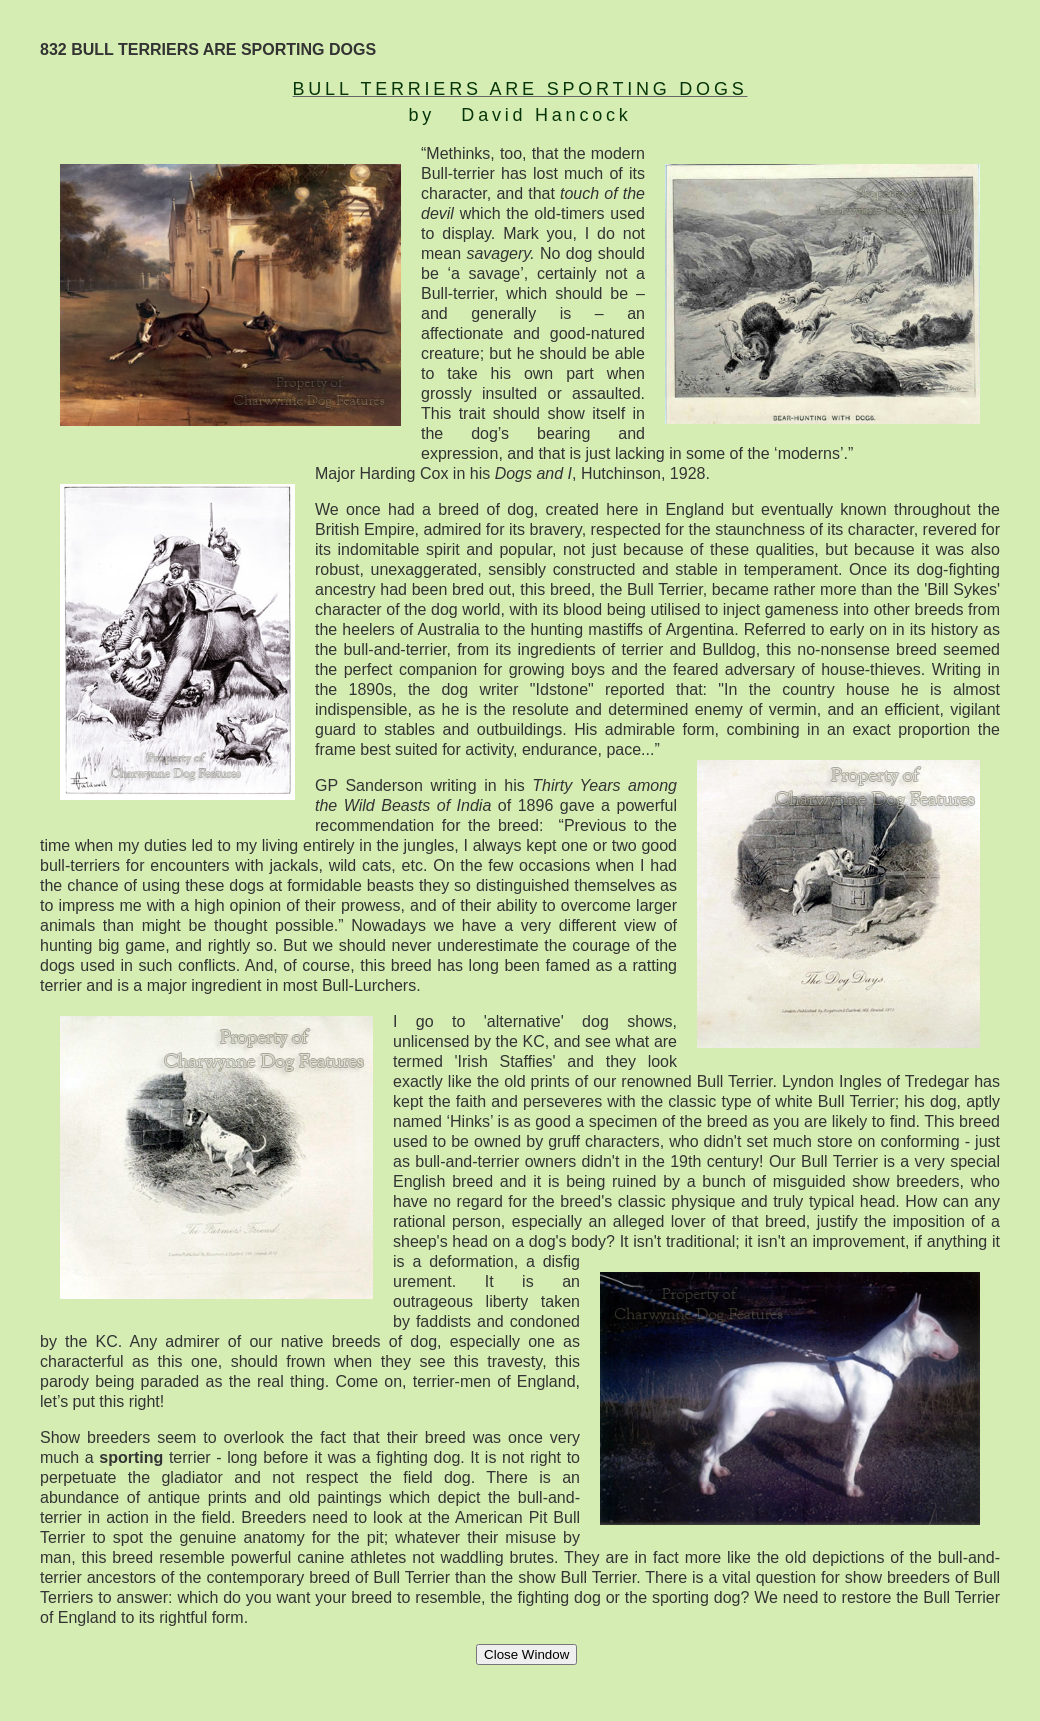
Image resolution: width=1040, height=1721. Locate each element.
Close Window (526, 1654)
